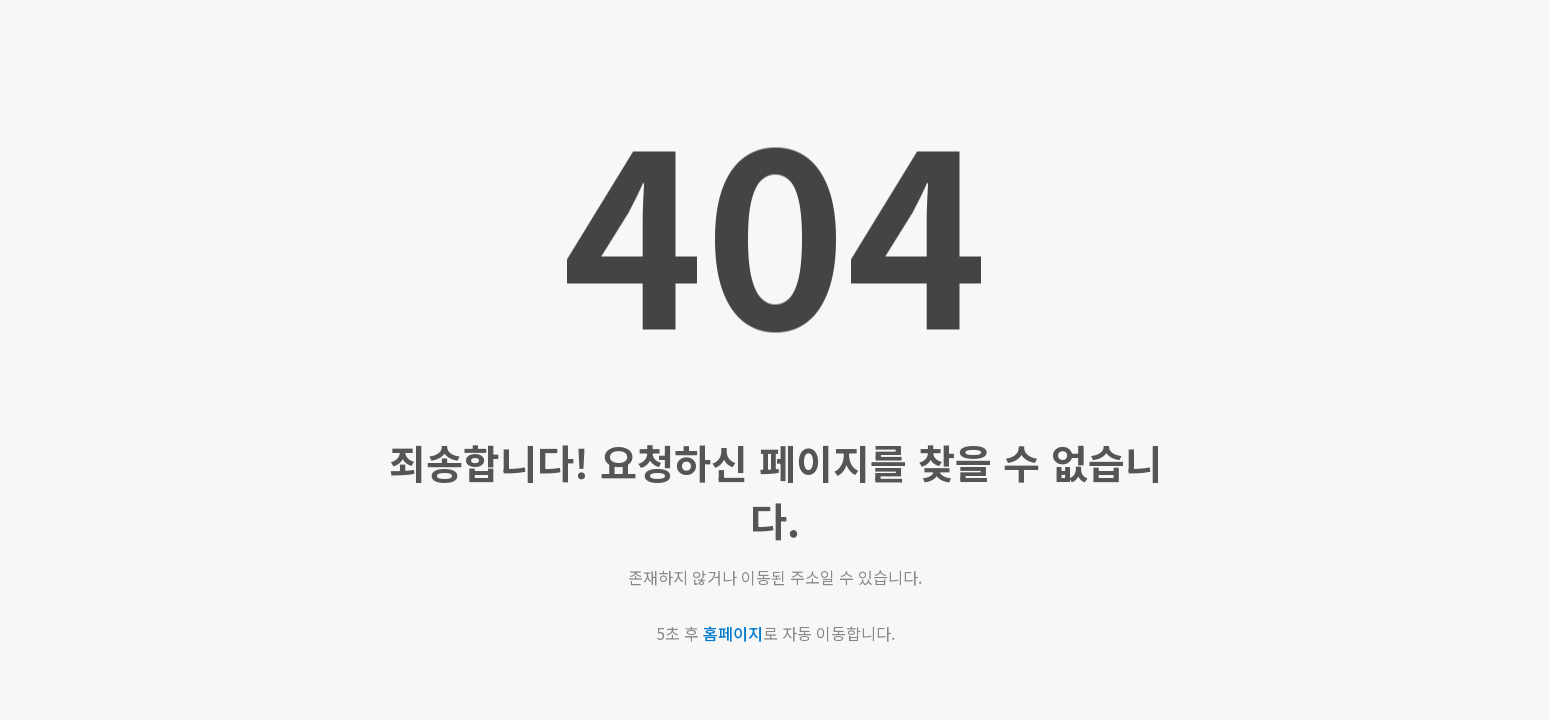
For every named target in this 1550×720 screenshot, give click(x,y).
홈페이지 (733, 633)
